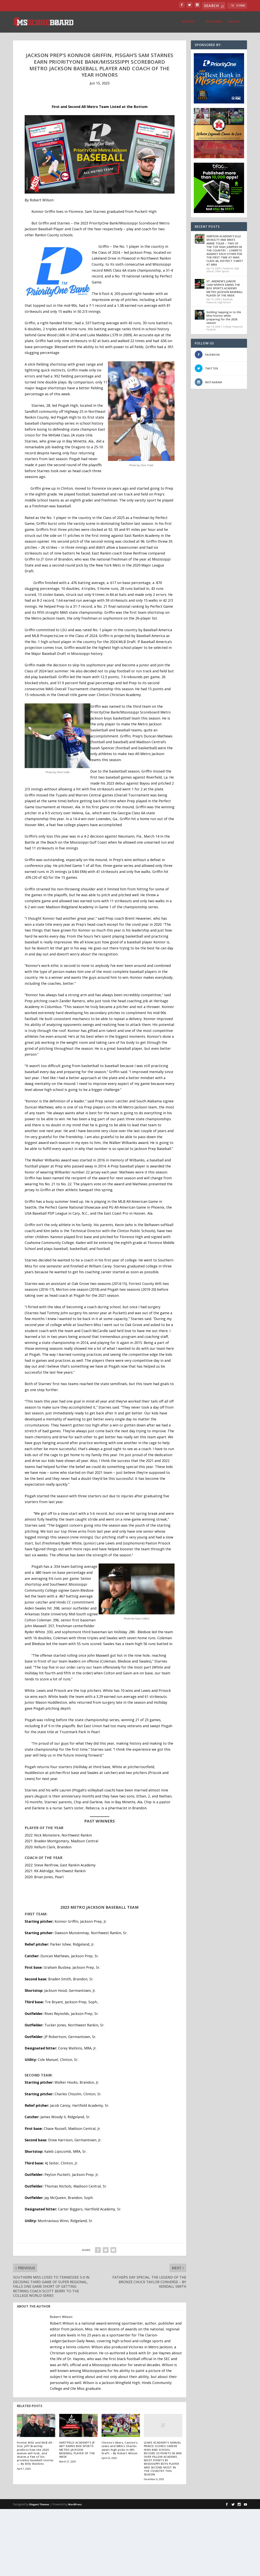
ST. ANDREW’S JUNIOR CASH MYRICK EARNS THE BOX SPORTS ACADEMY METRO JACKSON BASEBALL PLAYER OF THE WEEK (224, 289)
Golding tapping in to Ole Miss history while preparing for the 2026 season (223, 318)
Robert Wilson (61, 2318)
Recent (188, 23)
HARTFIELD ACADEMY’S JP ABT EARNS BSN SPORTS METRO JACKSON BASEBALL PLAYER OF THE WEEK (77, 2451)
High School (223, 303)
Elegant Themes (39, 2505)
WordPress (75, 2505)
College (227, 327)
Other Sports (222, 272)
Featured (213, 23)
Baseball (227, 300)
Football (211, 330)
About (234, 23)
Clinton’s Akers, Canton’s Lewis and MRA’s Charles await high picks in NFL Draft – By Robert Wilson (120, 2449)
